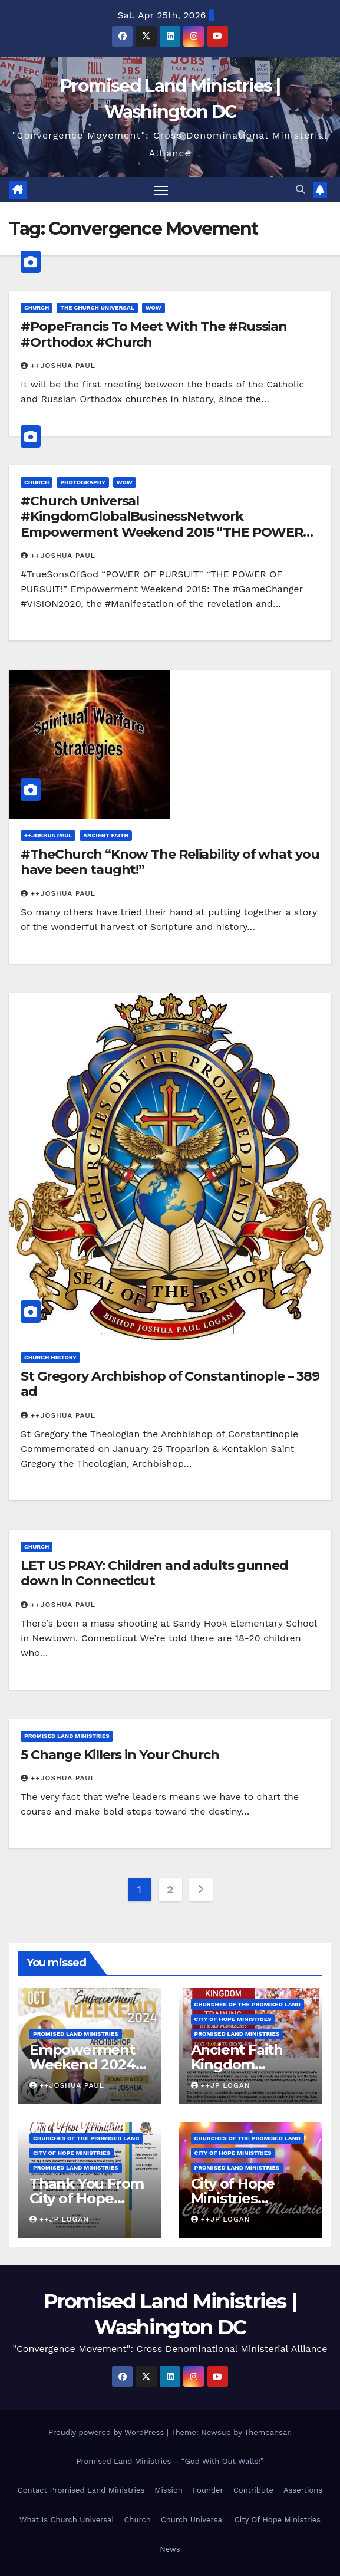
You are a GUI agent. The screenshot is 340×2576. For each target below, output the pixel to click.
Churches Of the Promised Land (247, 2004)
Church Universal (193, 2519)
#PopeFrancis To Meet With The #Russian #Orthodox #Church (154, 334)
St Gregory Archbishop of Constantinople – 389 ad (170, 1383)
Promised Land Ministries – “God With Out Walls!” (169, 2461)
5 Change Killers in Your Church (120, 1755)
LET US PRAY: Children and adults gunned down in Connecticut (154, 1573)
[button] (300, 189)
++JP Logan (220, 2085)
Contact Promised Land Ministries (81, 2490)
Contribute (253, 2490)
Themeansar (267, 2432)
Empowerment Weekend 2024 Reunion (82, 2064)
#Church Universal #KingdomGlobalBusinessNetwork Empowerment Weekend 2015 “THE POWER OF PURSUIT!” (162, 524)
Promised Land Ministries (67, 1736)
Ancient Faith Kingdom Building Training (250, 2064)
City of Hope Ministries (233, 2019)
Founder (208, 2490)
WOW (153, 307)
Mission (168, 2490)
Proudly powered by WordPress (107, 2432)
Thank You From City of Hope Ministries (86, 2198)
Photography (82, 482)
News (170, 2549)
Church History (50, 1357)
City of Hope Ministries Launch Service (243, 2198)
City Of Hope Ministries (278, 2519)
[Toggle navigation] (160, 189)
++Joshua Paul (58, 366)
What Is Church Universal (66, 2519)
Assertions (302, 2490)
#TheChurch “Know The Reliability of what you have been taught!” (170, 862)
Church (36, 307)
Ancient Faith (105, 835)
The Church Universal (97, 307)
